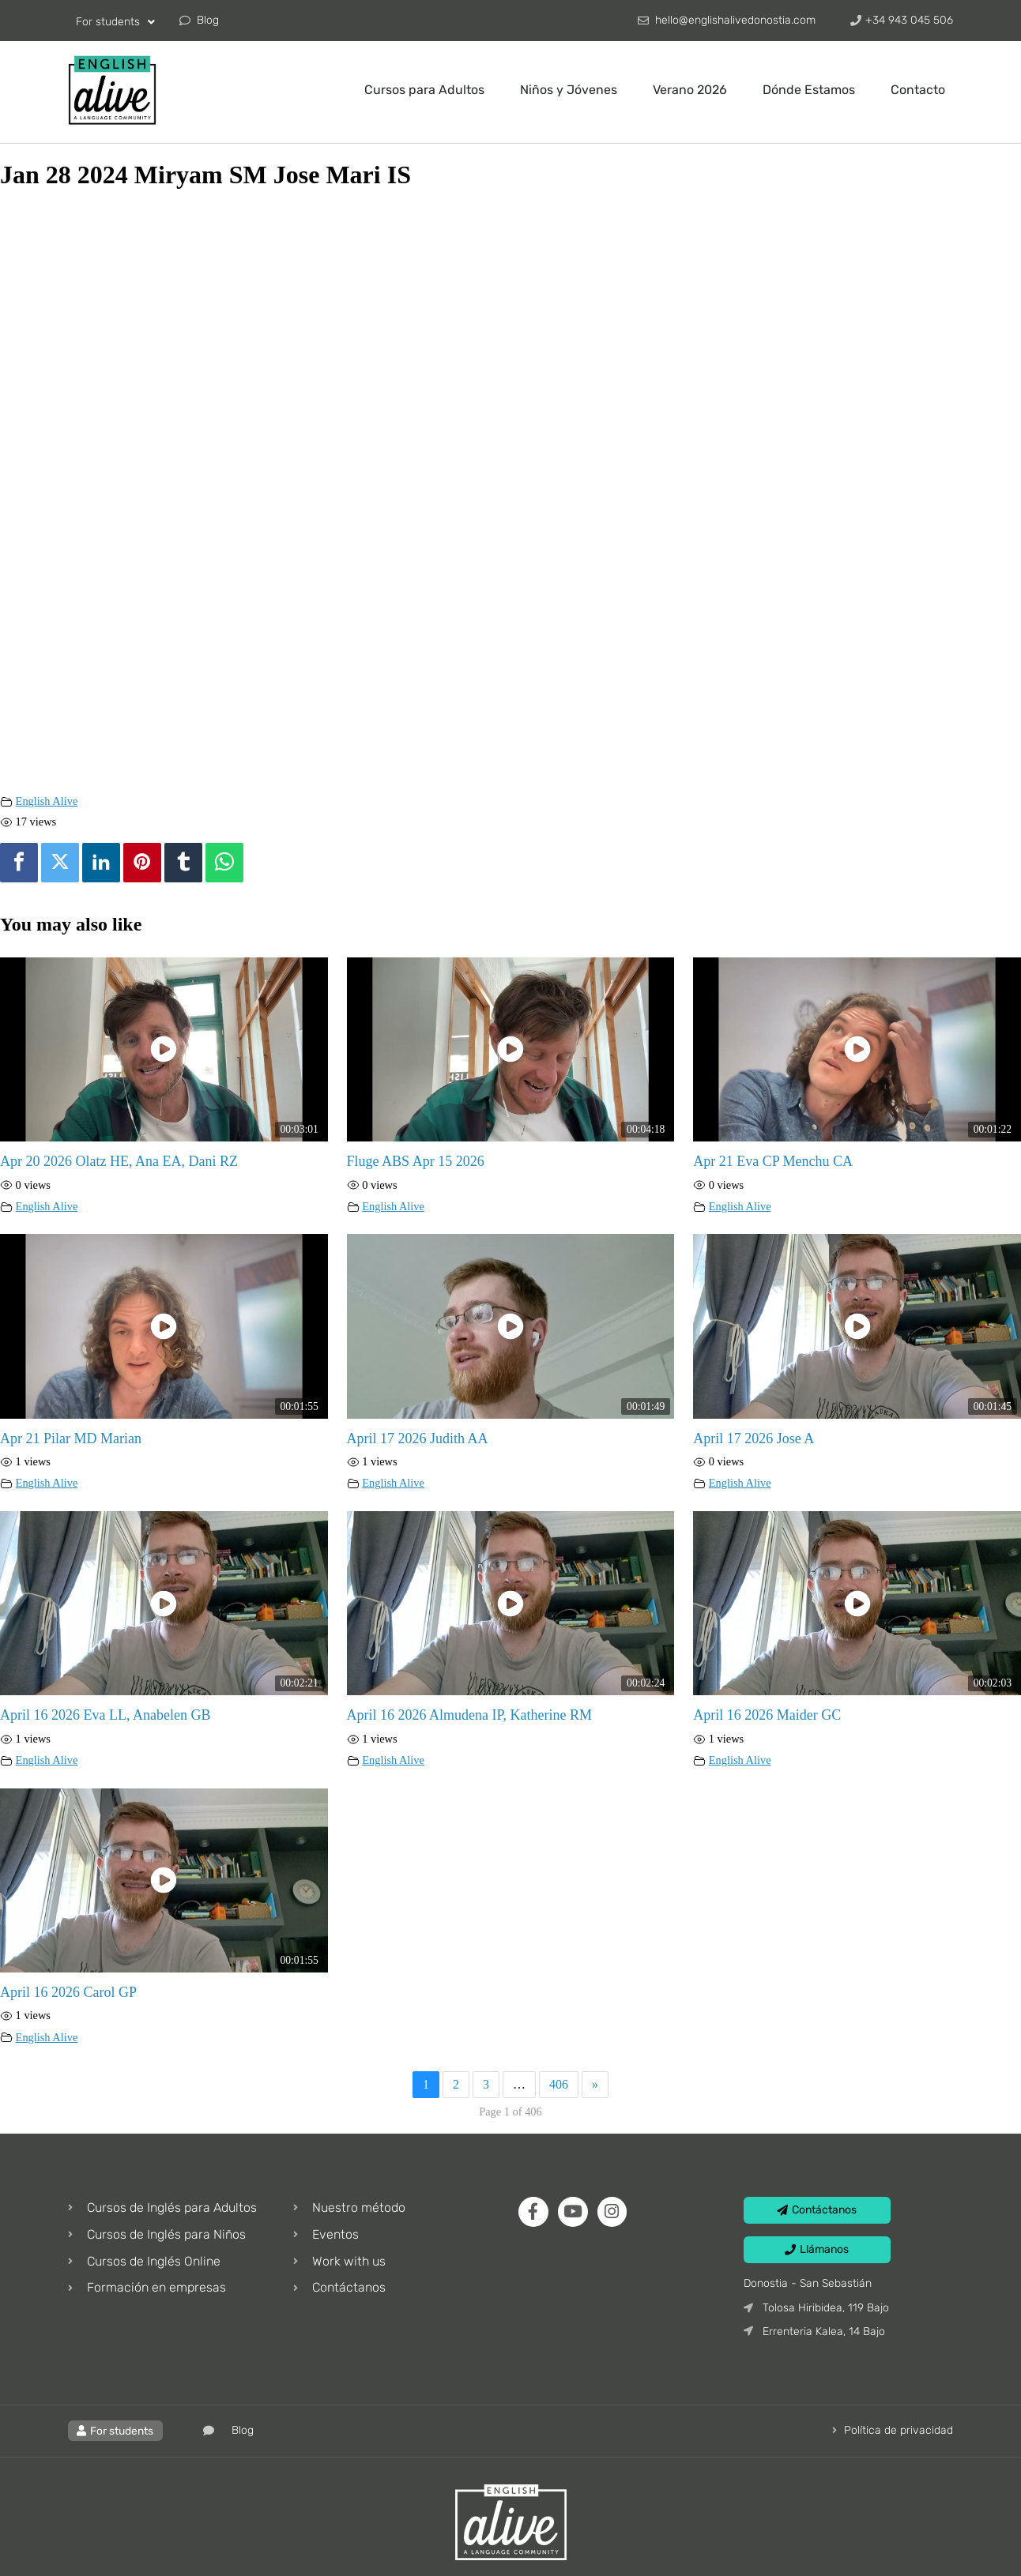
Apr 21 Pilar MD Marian (70, 1438)
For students (115, 22)
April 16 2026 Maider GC (767, 1715)
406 (558, 2084)
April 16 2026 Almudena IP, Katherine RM (469, 1715)
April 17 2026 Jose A (753, 1438)
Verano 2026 (690, 89)
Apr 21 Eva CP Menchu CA (773, 1161)
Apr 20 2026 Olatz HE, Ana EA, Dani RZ (119, 1161)
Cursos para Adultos (424, 89)
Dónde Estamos (809, 89)
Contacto (918, 89)
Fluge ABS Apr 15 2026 (415, 1161)
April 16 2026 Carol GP (68, 1992)
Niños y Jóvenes (568, 89)
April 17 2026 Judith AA (417, 1438)
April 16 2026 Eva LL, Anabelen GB (105, 1715)
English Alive (47, 801)
